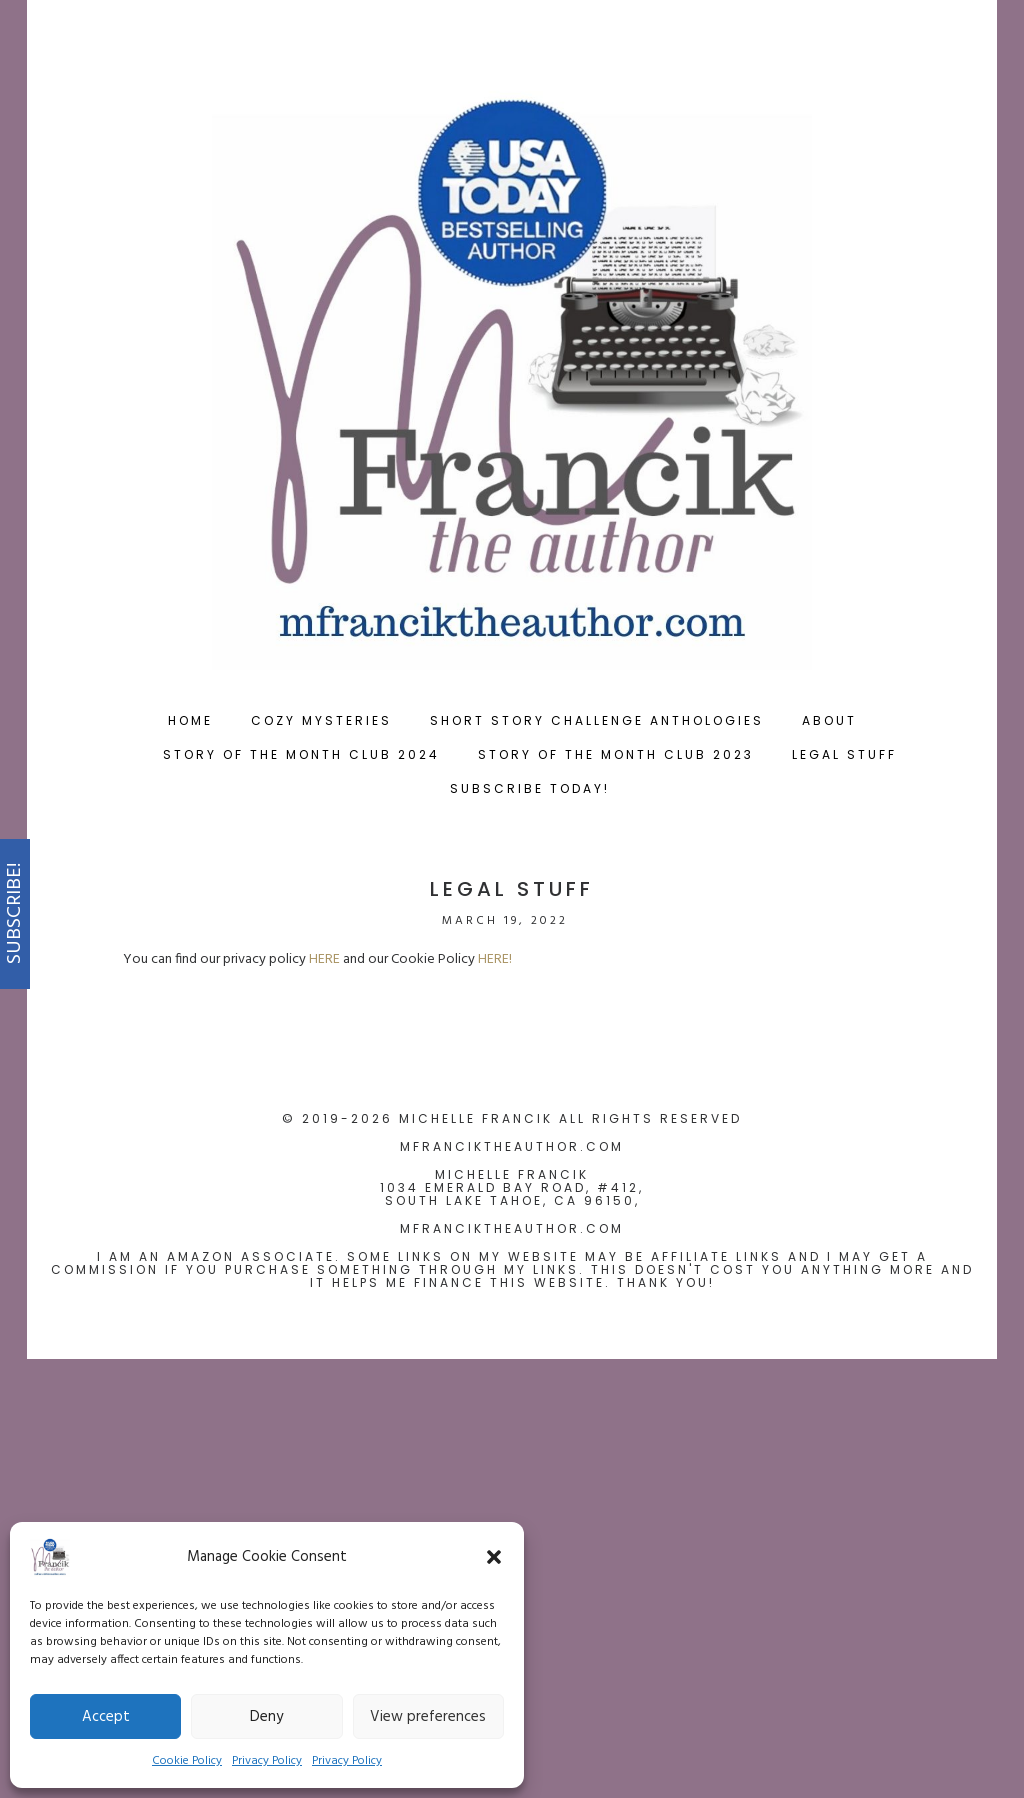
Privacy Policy (267, 1761)
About (829, 720)
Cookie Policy (187, 1761)
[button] (494, 1557)
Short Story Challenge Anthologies (597, 720)
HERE (324, 959)
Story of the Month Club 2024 (301, 754)
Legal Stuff (844, 754)
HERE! (495, 959)
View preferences (428, 1717)
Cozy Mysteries (321, 720)
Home (190, 720)
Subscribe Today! (530, 788)
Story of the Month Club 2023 (616, 754)
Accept (106, 1717)
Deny (266, 1717)
